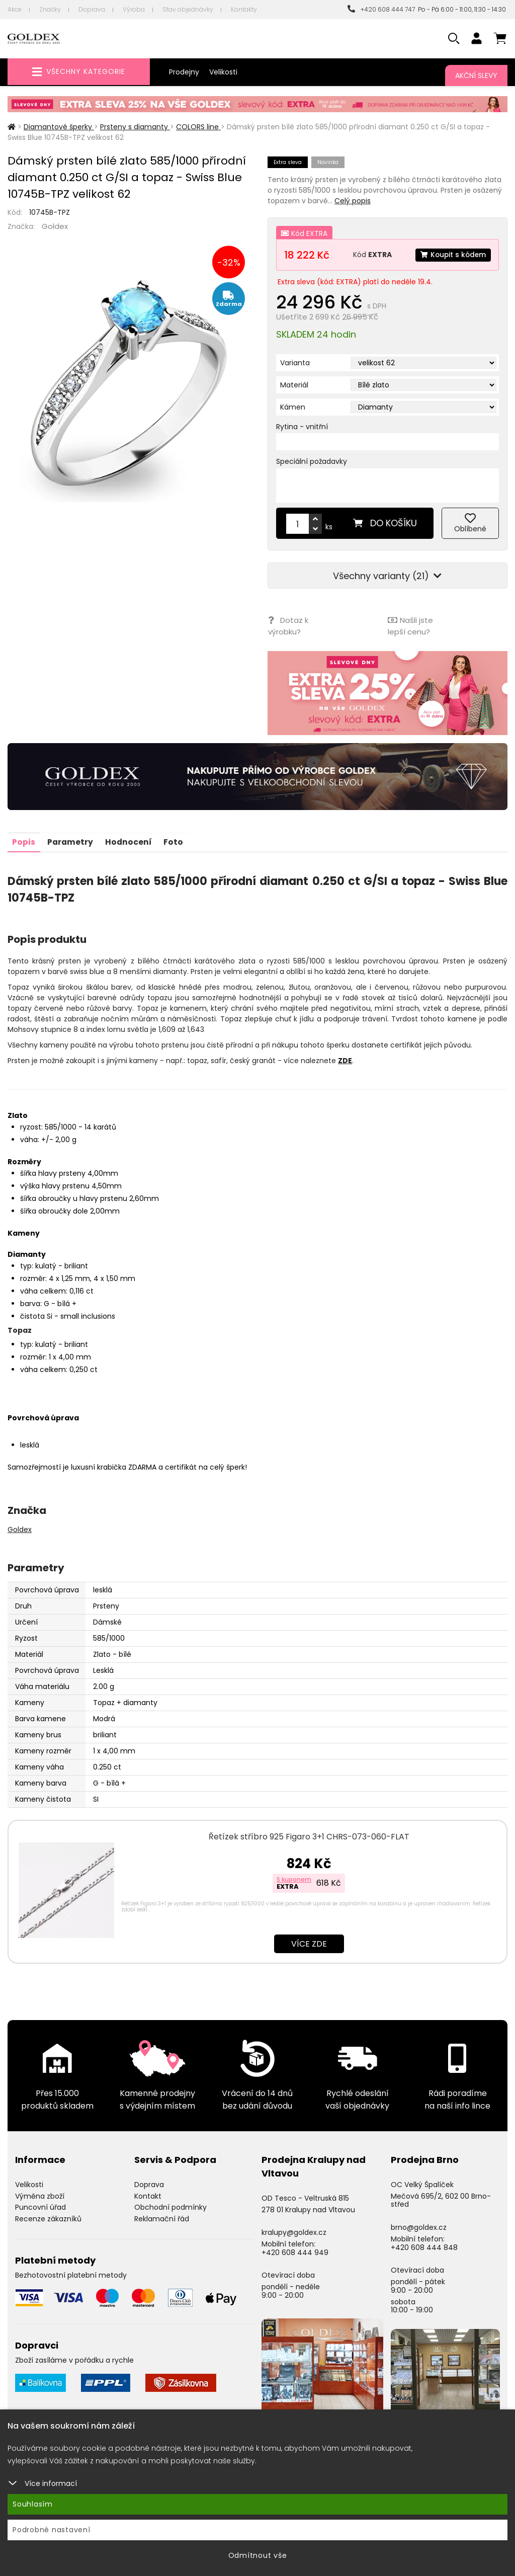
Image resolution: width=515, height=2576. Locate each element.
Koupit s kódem (452, 255)
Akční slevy (476, 75)
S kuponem (294, 1877)
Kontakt (147, 2194)
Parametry (71, 840)
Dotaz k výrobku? (288, 625)
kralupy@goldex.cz (294, 2231)
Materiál (294, 385)
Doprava (91, 9)
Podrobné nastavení (52, 2530)
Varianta (295, 363)
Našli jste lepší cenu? (410, 625)
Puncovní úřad (40, 2206)
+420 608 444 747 (381, 9)
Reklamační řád (161, 2217)
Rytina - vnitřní (302, 427)
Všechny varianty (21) (387, 576)
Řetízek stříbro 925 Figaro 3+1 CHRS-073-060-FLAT (309, 1834)
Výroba (134, 9)
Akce (15, 9)
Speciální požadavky (311, 461)
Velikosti (223, 72)
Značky (50, 9)
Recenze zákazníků (48, 2217)
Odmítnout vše (257, 2555)
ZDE (345, 1059)
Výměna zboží (39, 2194)
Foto (177, 840)
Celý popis (352, 201)
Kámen (292, 407)
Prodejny (184, 72)
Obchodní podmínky (170, 2206)
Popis (24, 840)
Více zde (309, 1942)
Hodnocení (131, 840)
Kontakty (244, 9)
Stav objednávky (187, 9)
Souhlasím (33, 2504)
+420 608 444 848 (424, 2245)
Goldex (55, 226)
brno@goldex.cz (419, 2225)
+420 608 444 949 (295, 2250)
